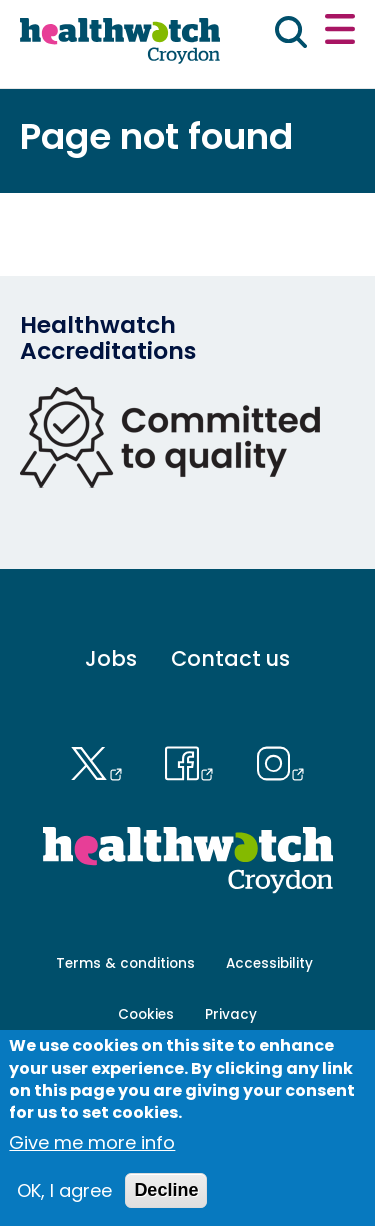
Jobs (111, 658)
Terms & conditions (125, 963)
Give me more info (92, 1153)
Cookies (146, 1014)
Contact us (230, 658)
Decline (166, 1201)
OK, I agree (64, 1201)
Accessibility (269, 963)
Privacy (231, 1014)
